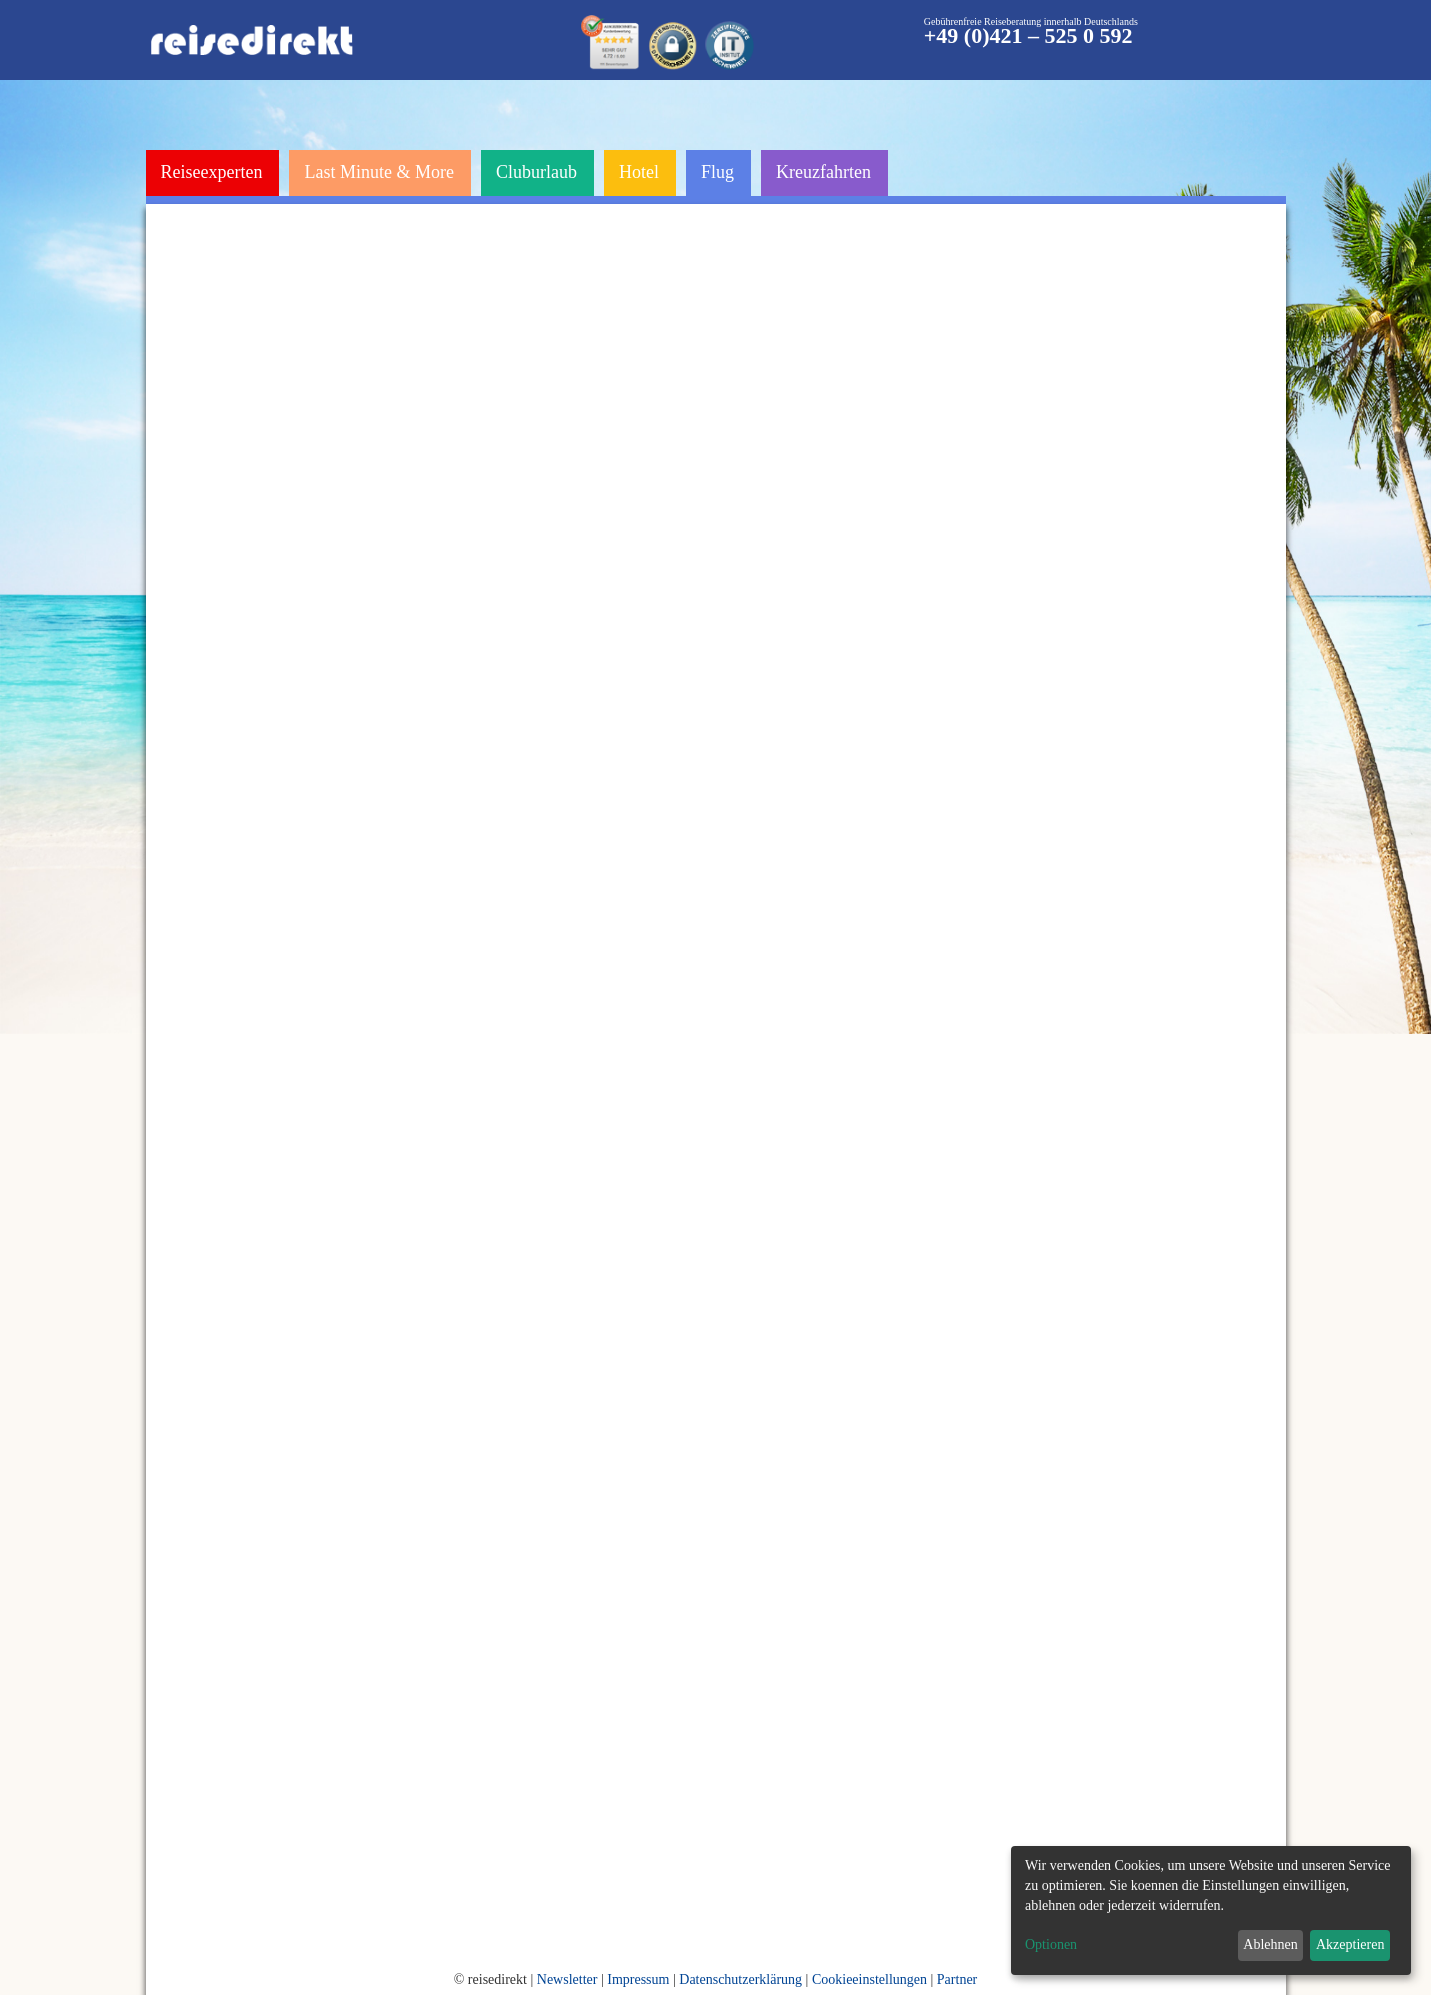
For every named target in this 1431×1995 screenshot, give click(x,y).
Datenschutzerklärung (740, 1979)
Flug (717, 172)
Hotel (639, 172)
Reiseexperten (212, 172)
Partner (957, 1979)
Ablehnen (1270, 1944)
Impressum (638, 1979)
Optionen (1051, 1944)
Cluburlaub (536, 172)
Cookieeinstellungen (869, 1979)
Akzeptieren (1350, 1944)
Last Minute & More (378, 172)
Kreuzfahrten (823, 172)
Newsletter (567, 1979)
